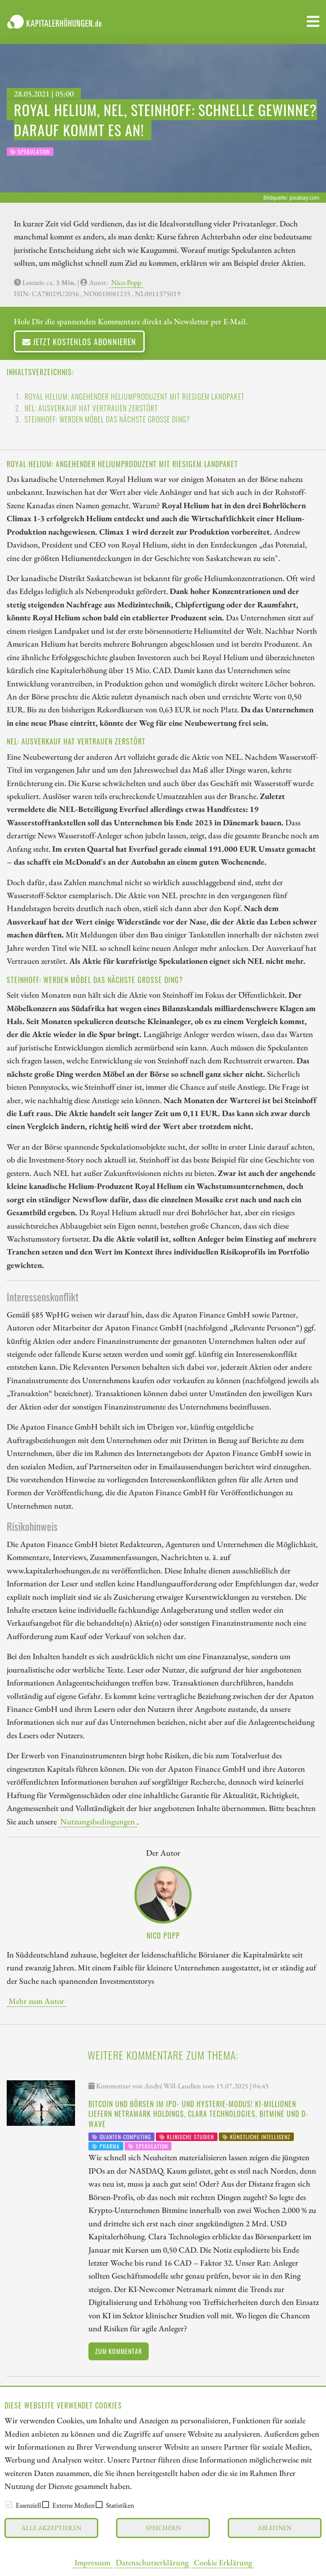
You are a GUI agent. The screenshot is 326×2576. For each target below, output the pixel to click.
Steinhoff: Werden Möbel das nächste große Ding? (107, 419)
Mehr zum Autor (36, 2000)
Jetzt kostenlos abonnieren (79, 341)
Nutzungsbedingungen (97, 1821)
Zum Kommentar (118, 2351)
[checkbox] (8, 2504)
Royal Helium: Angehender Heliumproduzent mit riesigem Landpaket (135, 396)
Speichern (163, 2527)
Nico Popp (126, 282)
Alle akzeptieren (51, 2527)
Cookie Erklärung (223, 2562)
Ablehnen (275, 2527)
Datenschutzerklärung (152, 2562)
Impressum (92, 2562)
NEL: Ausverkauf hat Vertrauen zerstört (91, 408)
